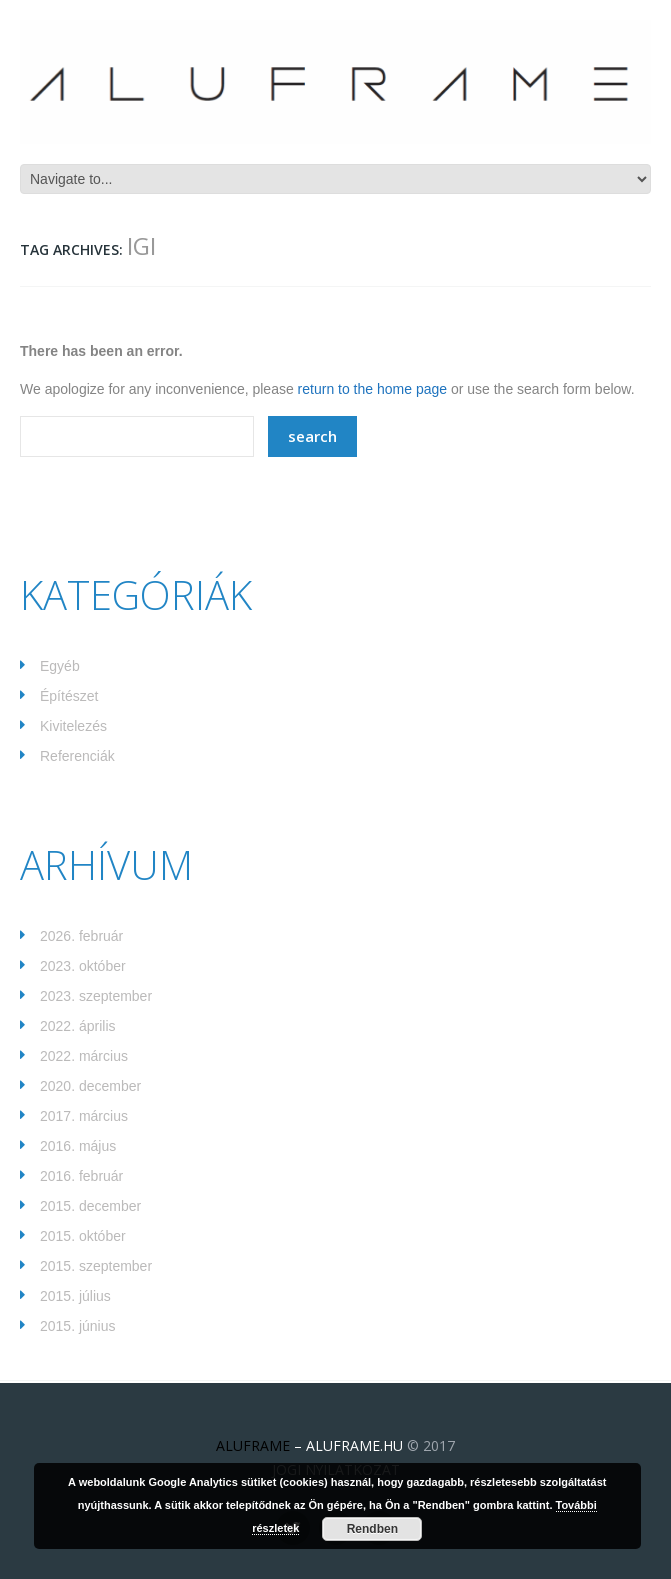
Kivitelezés (73, 726)
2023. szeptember (96, 996)
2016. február (81, 1176)
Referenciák (77, 756)
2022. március (84, 1056)
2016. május (78, 1146)
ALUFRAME (253, 1445)
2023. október (83, 966)
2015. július (75, 1296)
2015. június (78, 1326)
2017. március (84, 1116)
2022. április (78, 1026)
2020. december (90, 1086)
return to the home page (372, 389)
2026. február (81, 936)
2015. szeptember (96, 1266)
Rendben (372, 1529)
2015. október (83, 1236)
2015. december (90, 1206)
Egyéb (60, 666)
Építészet (69, 696)
